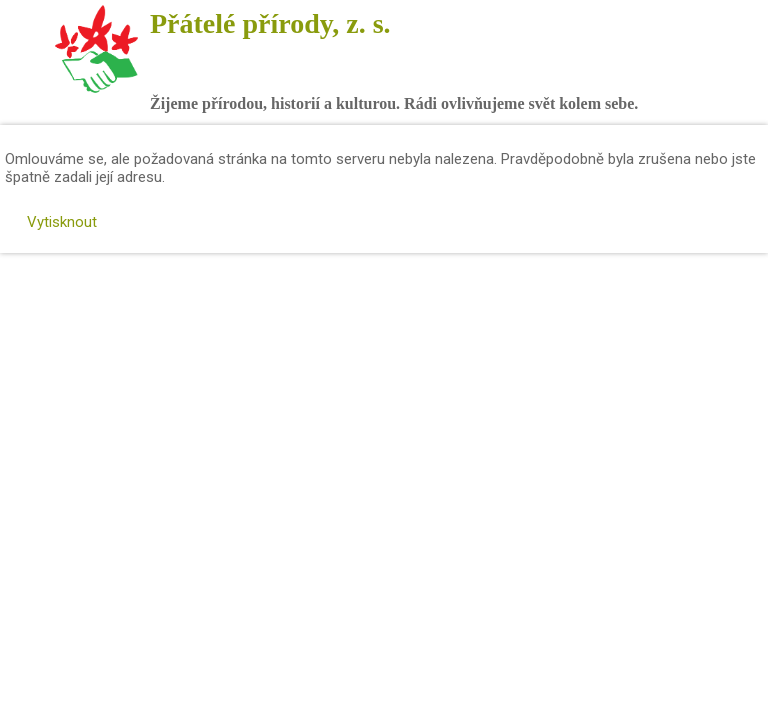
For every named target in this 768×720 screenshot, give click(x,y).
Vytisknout (52, 222)
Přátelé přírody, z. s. (270, 23)
